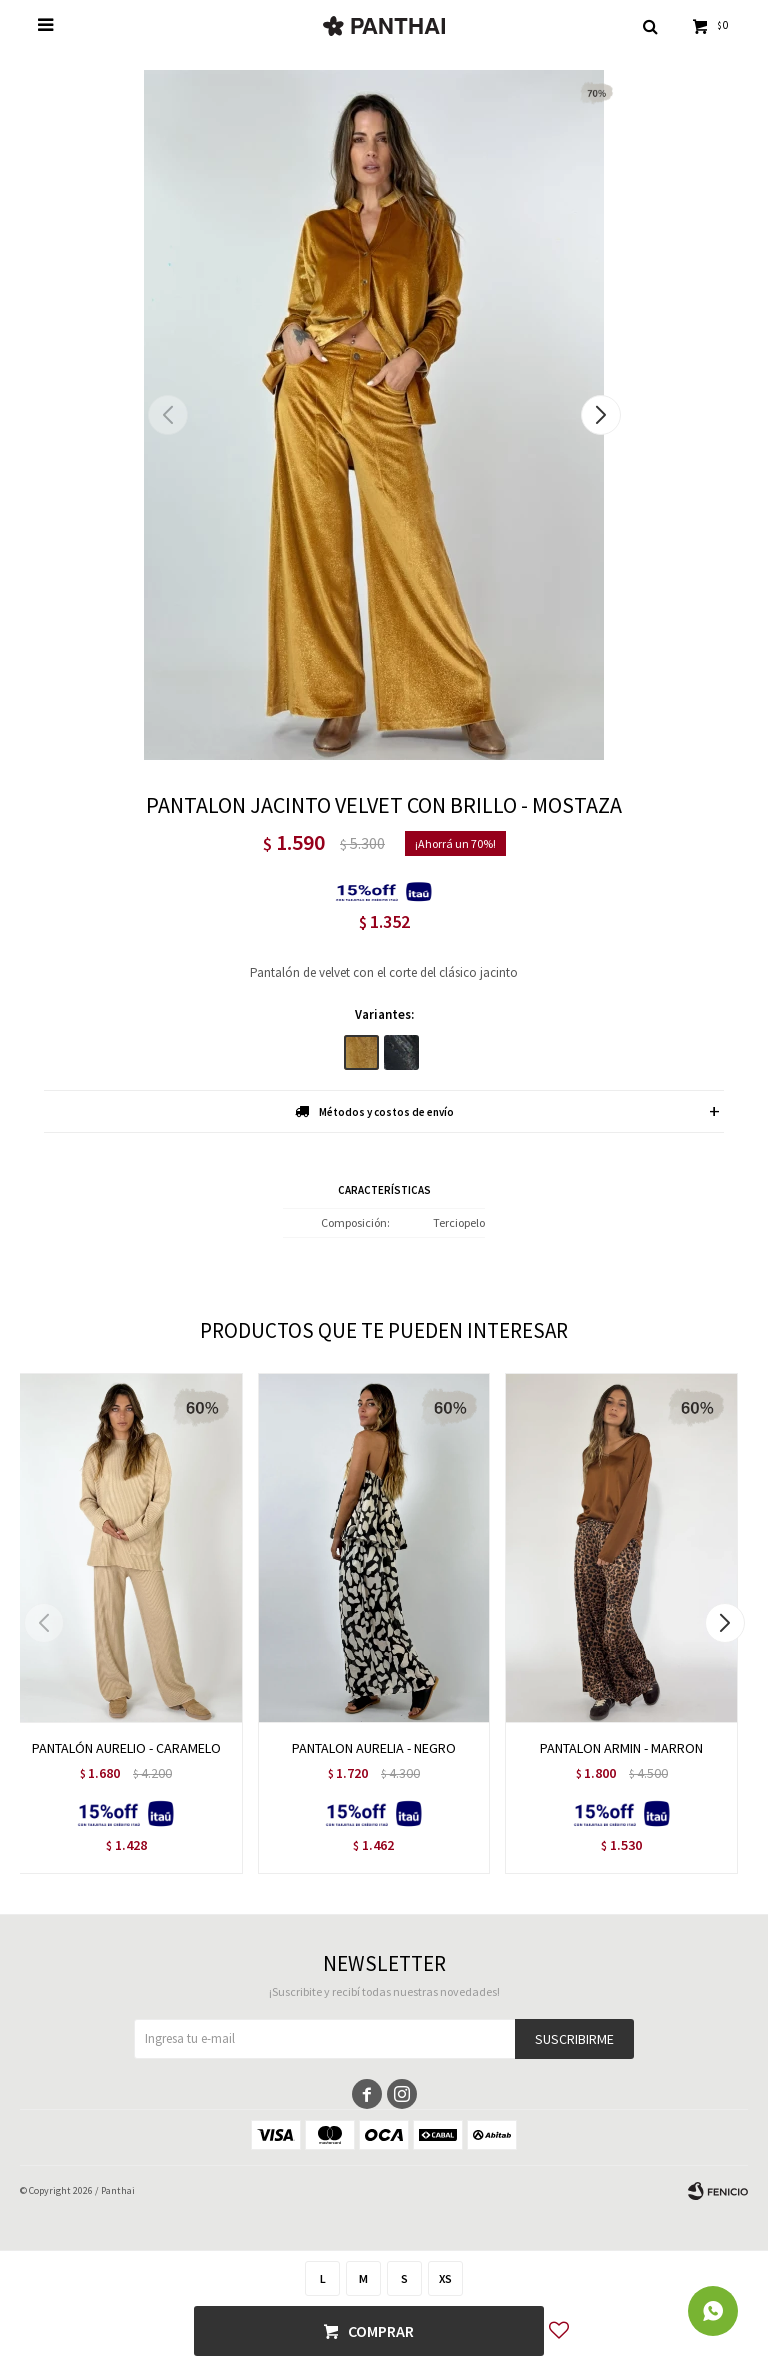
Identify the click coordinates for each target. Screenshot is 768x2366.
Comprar (381, 2331)
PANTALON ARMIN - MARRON (621, 1748)
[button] (600, 415)
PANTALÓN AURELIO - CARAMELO (126, 1748)
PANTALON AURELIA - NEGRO (374, 1748)
